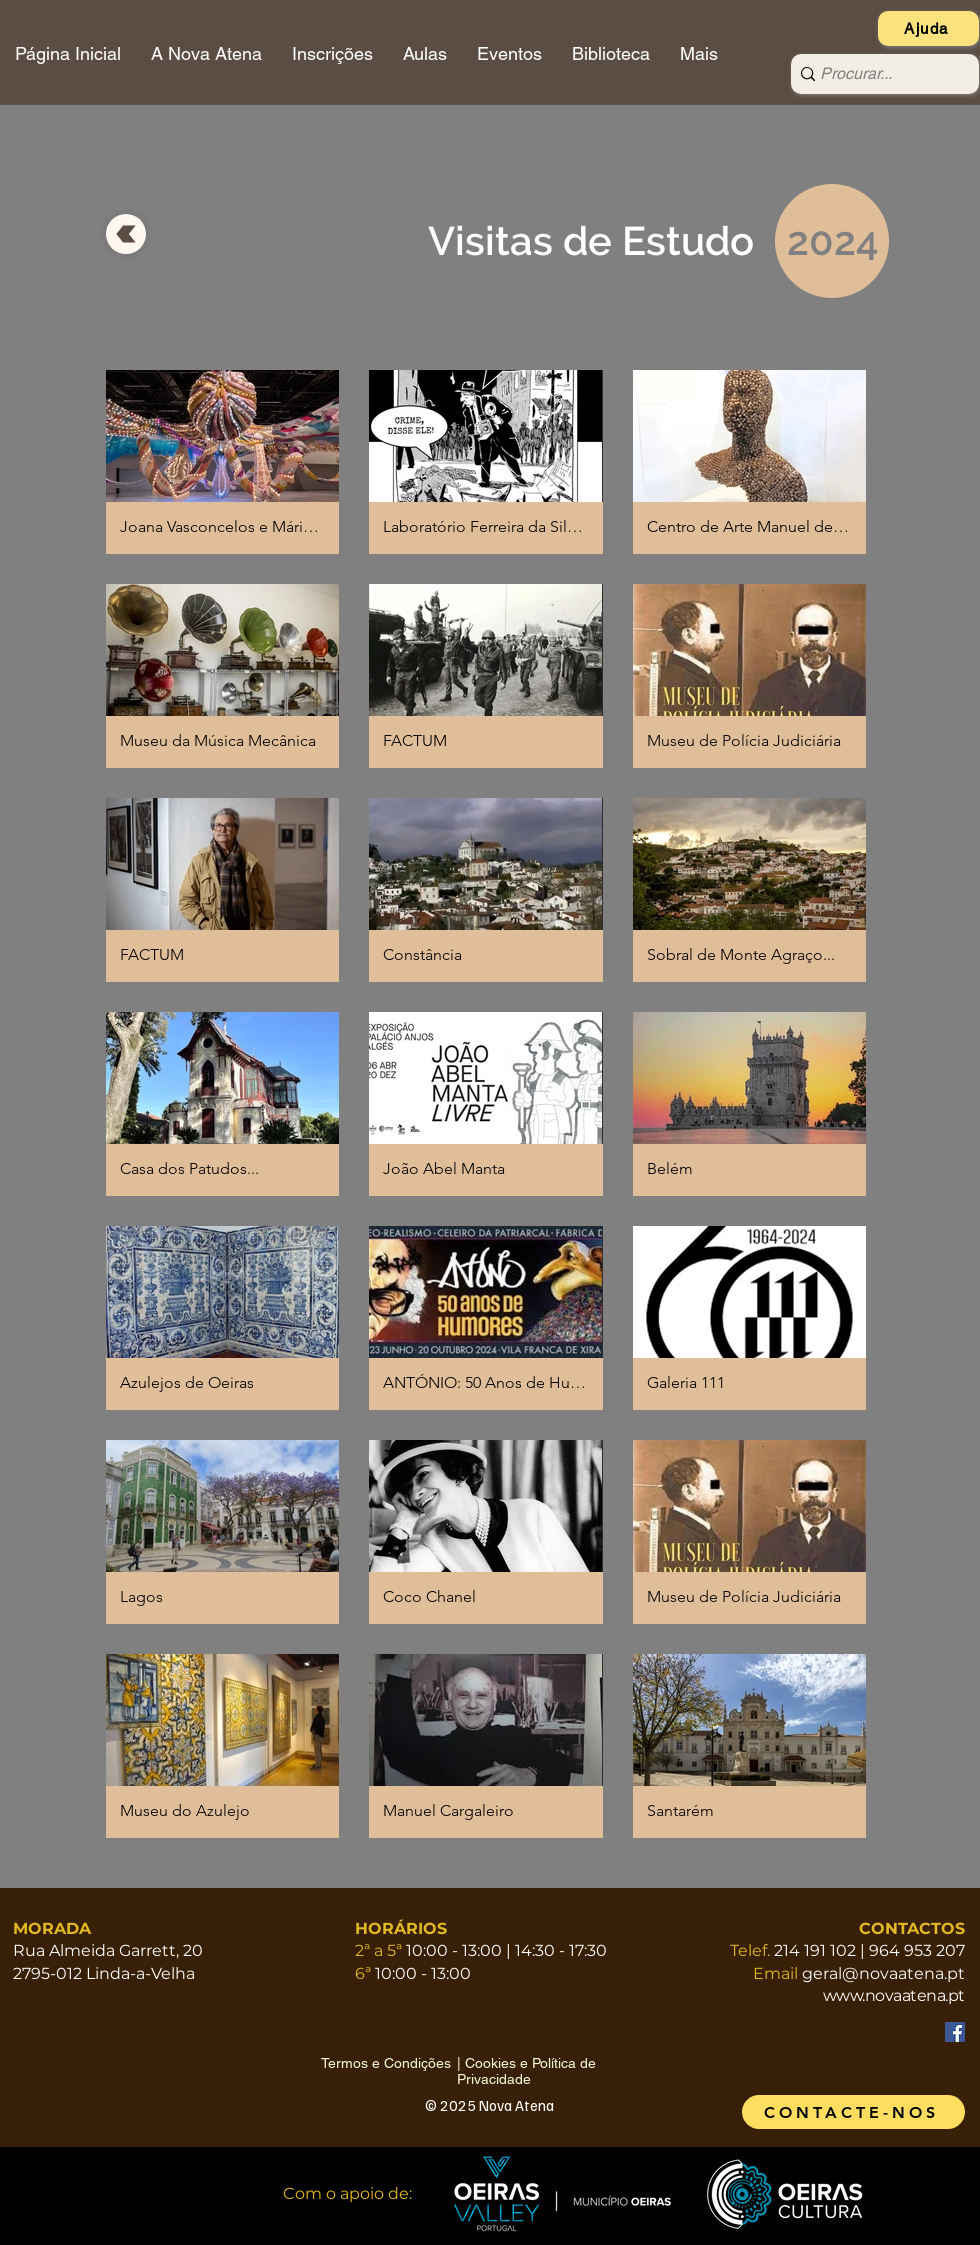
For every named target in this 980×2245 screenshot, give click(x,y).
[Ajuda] (928, 28)
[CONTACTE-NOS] (853, 2112)
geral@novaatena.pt (883, 1973)
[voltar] (126, 234)
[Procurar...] (878, 74)
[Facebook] (955, 2032)
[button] (222, 462)
